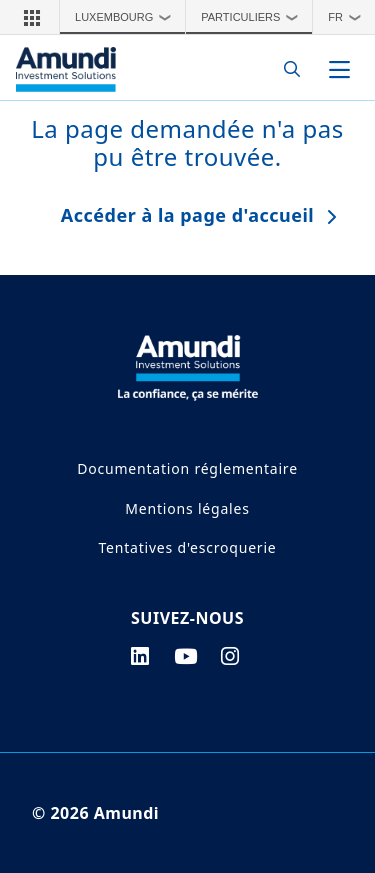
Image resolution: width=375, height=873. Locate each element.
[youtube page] (186, 656)
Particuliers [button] (254, 17)
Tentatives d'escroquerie (187, 547)
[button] (32, 17)
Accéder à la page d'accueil (187, 215)
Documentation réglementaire (187, 468)
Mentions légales (187, 508)
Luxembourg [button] (128, 17)
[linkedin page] (140, 656)
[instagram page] (230, 656)
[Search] (286, 69)
